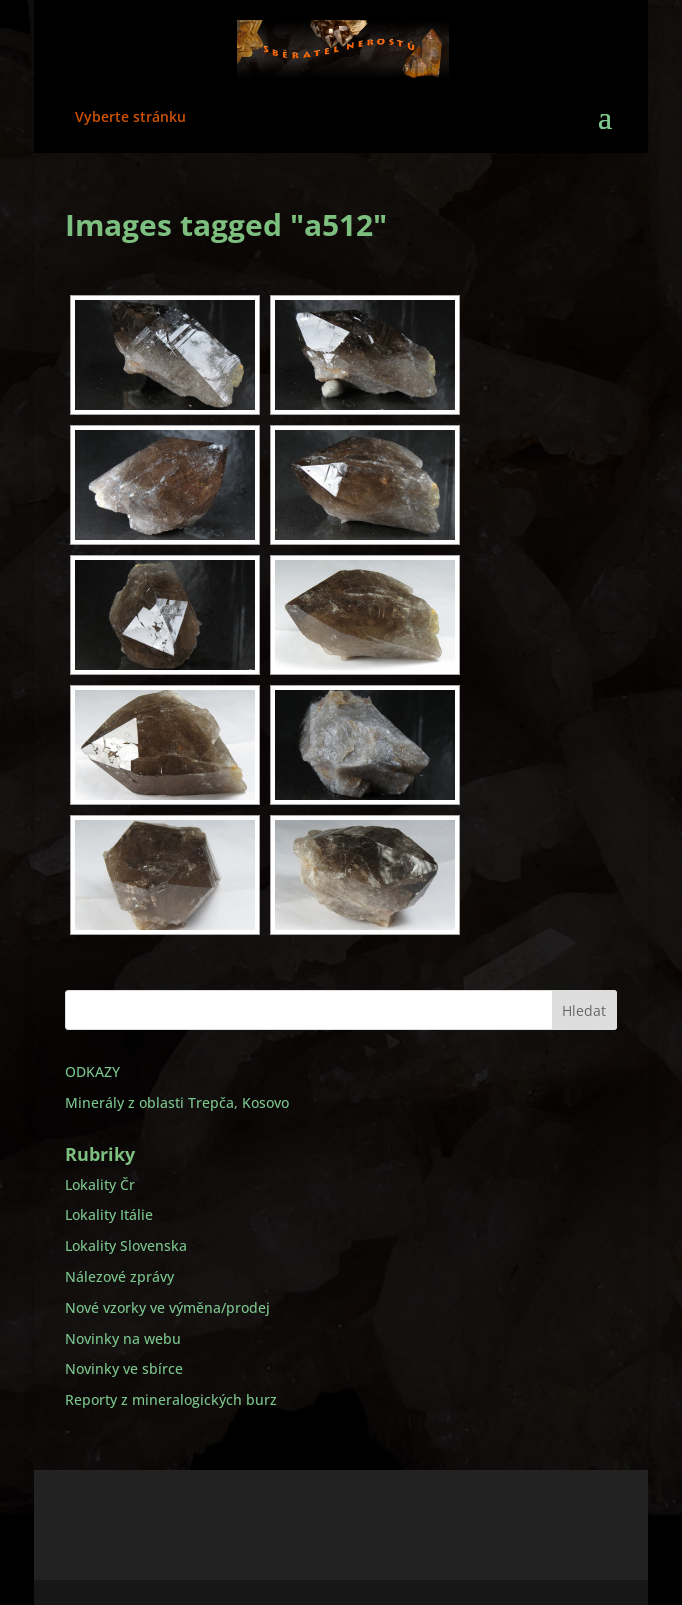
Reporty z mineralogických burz (171, 1399)
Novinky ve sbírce (124, 1368)
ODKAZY (92, 1071)
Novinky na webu (123, 1338)
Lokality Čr (100, 1184)
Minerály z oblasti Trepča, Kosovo (177, 1102)
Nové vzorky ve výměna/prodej (167, 1307)
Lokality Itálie (109, 1214)
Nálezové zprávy (119, 1276)
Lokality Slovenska (126, 1245)
